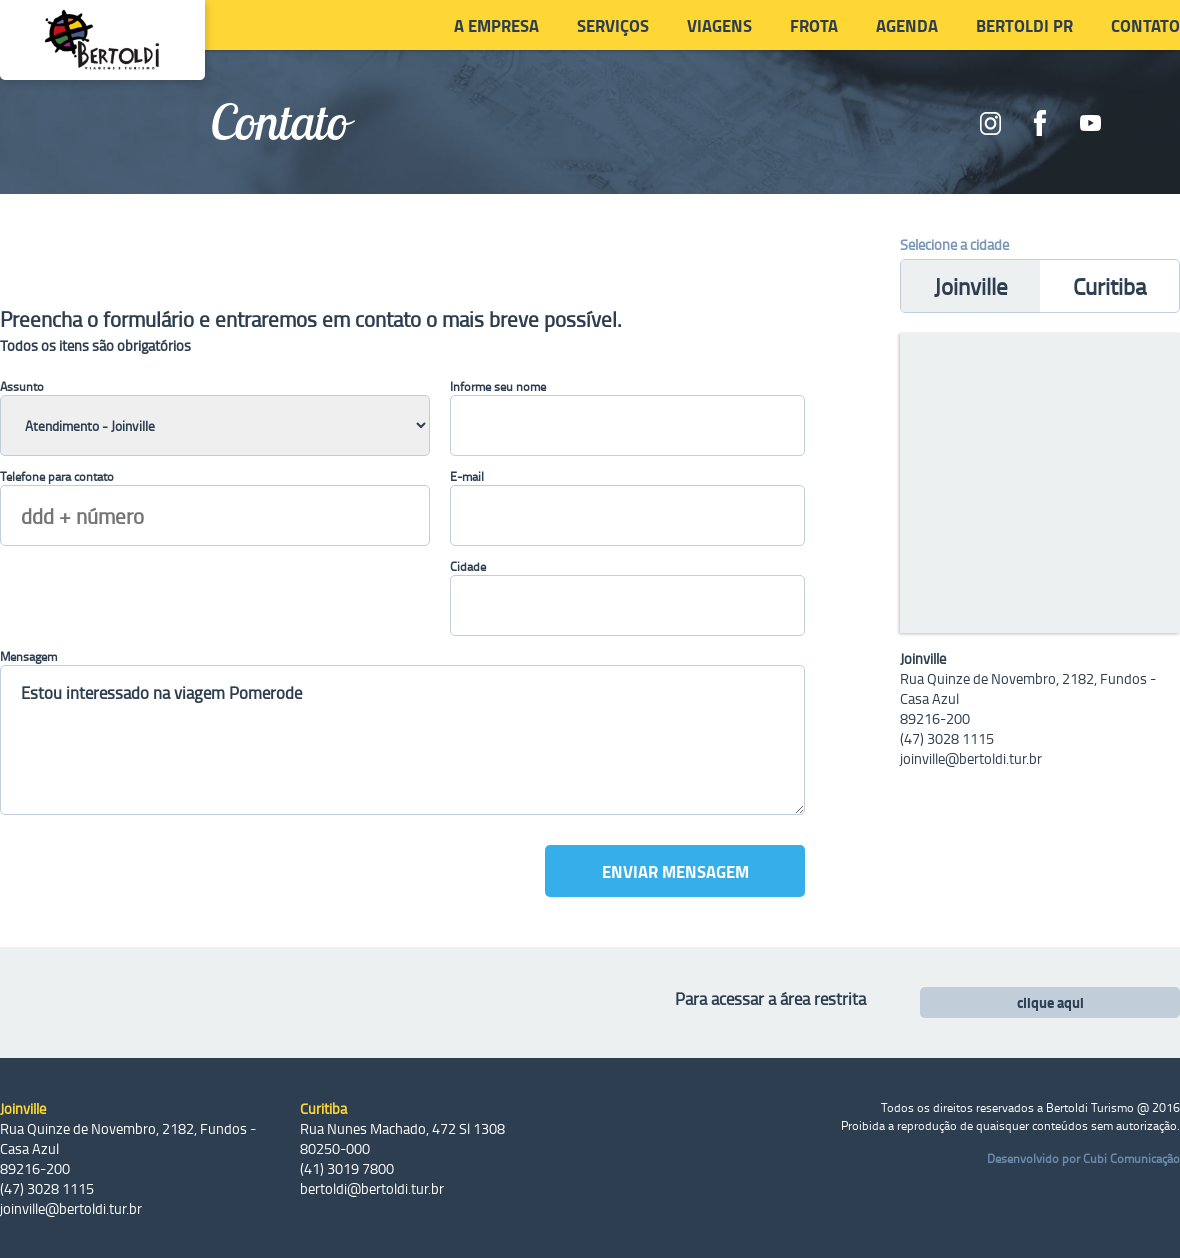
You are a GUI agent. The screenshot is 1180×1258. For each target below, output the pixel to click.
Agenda (907, 25)
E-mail (467, 476)
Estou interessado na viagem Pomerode (402, 740)
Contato (1145, 25)
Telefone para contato (57, 476)
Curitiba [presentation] (1109, 286)
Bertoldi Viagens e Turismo (102, 40)
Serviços (613, 25)
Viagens (719, 25)
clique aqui (1050, 1002)
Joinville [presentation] (971, 286)
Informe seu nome (498, 386)
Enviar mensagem (675, 871)
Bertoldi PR (1024, 25)
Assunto (22, 386)
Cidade (468, 566)
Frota (814, 25)
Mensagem (28, 656)
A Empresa (496, 25)
